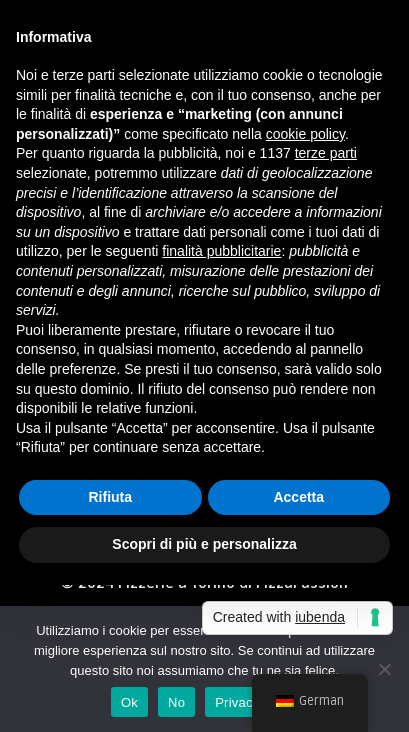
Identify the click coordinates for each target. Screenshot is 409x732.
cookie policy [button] (305, 134)
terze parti (326, 153)
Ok (129, 702)
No (176, 702)
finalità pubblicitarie (221, 251)
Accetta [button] (298, 497)
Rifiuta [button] (110, 497)
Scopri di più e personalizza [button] (204, 544)
